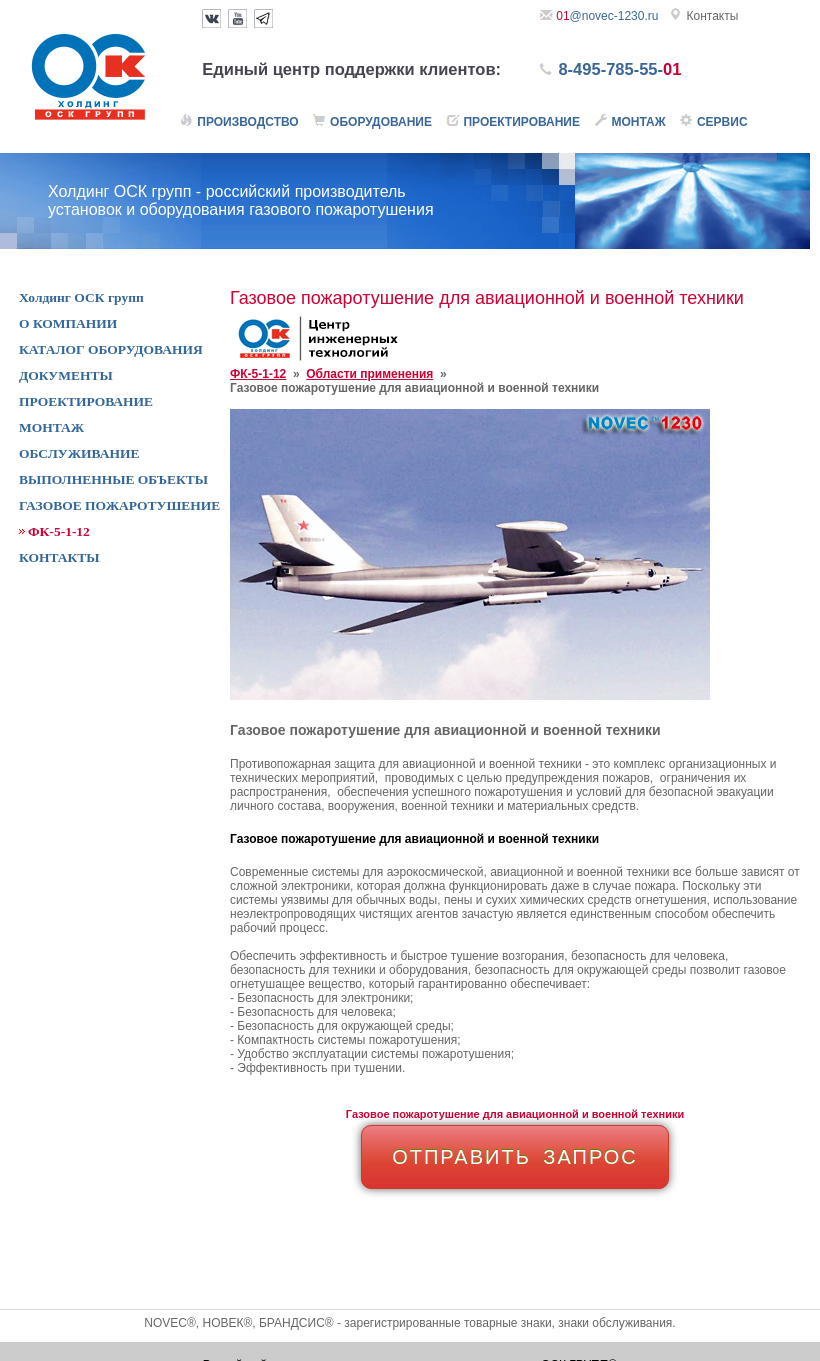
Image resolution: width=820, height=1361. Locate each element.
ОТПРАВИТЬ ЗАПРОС (515, 1157)
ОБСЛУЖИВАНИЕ (79, 453)
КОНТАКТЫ (59, 557)
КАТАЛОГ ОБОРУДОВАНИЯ (111, 349)
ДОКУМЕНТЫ (66, 375)
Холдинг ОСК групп (81, 297)
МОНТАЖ (51, 427)
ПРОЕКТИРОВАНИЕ (86, 401)
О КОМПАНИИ (68, 323)
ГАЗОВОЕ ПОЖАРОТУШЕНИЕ (119, 505)
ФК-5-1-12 (258, 374)
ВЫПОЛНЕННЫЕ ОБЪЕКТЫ (113, 479)
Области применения (369, 374)
